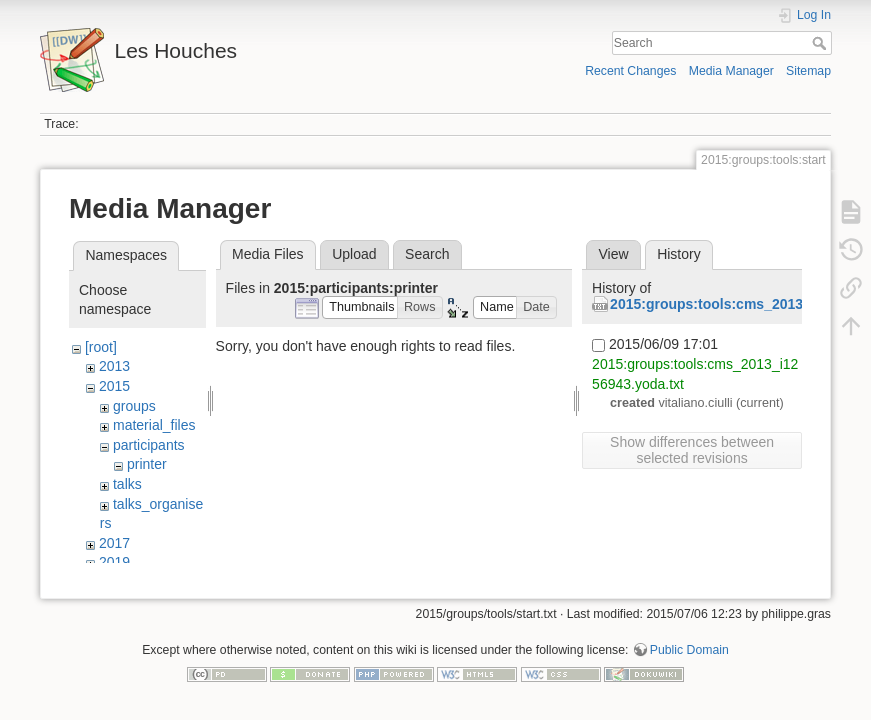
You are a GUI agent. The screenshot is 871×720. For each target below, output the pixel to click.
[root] (101, 347)
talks (127, 484)
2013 (114, 366)
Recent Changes (630, 71)
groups (134, 406)
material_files (154, 425)
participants (149, 445)
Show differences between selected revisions (692, 450)
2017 (114, 543)
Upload (354, 254)
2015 (114, 386)
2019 (114, 562)
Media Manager (731, 71)
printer (147, 464)
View (613, 254)
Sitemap (808, 71)
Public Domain (689, 654)
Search (821, 43)
